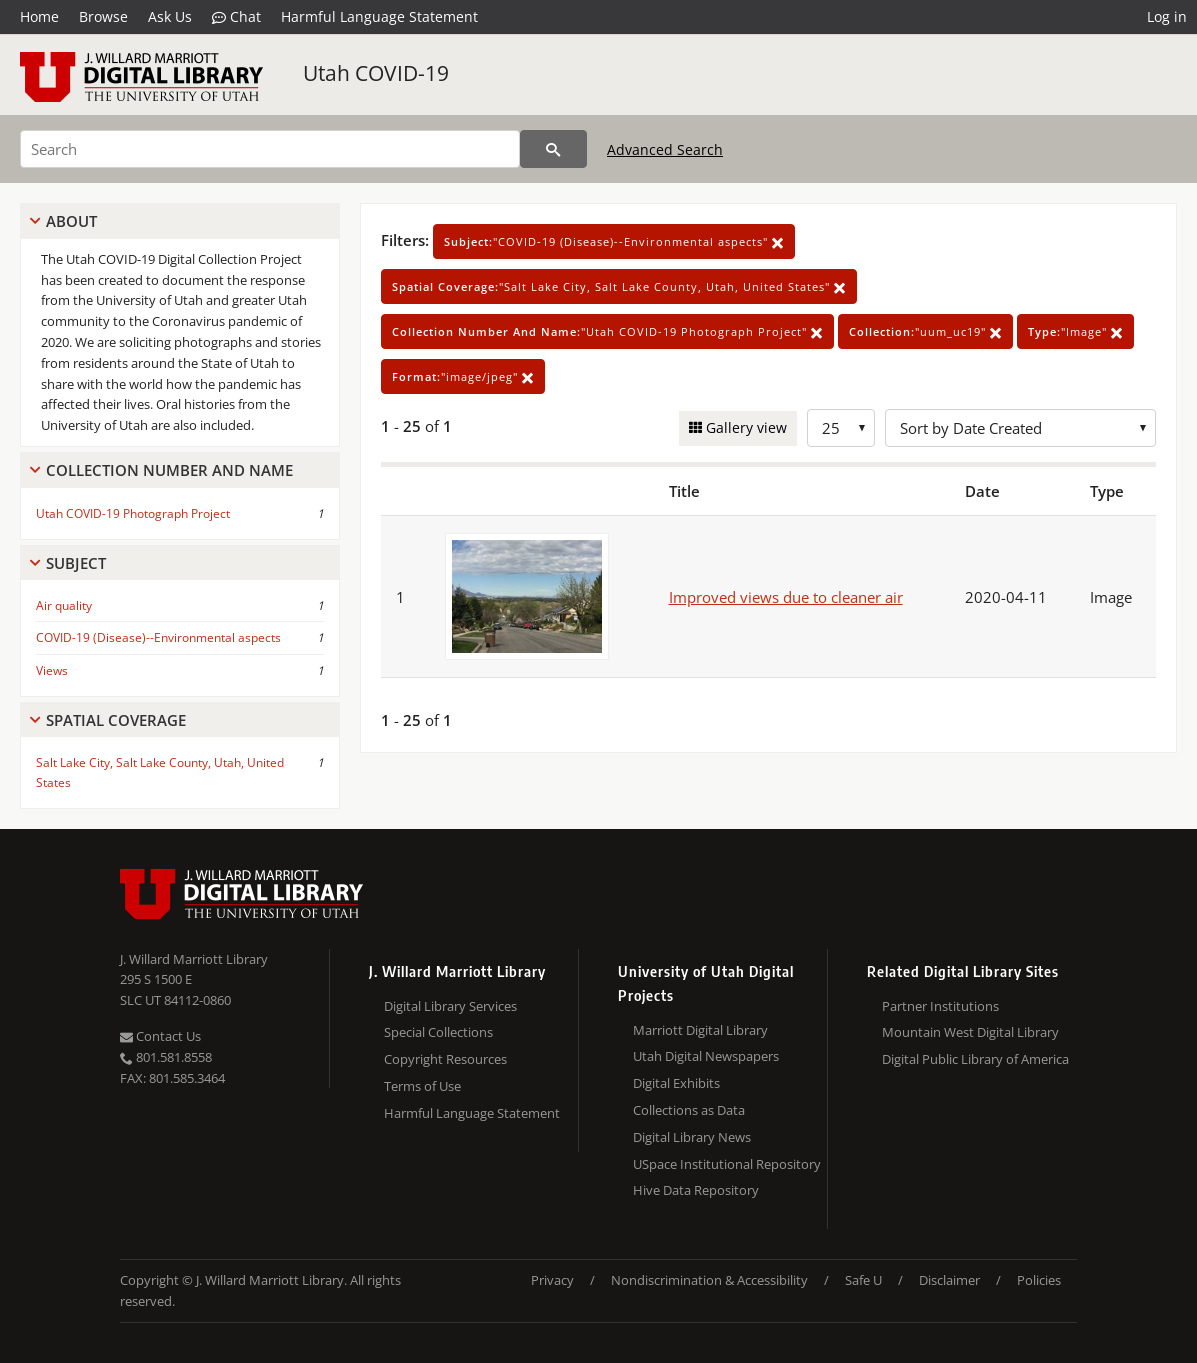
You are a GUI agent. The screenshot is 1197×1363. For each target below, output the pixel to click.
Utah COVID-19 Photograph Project (133, 513)
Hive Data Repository (696, 1190)
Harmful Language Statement (379, 16)
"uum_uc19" (925, 331)
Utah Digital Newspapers (706, 1056)
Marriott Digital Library (700, 1030)
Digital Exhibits (676, 1083)
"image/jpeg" (463, 376)
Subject (76, 563)
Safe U (863, 1280)
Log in (1167, 16)
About (71, 221)
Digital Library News (692, 1137)
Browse (103, 16)
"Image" (1075, 331)
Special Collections (438, 1032)
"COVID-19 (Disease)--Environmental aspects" (614, 241)
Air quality (64, 605)
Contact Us (160, 1036)
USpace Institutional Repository (727, 1164)
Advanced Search (665, 149)
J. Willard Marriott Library (194, 959)
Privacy (552, 1280)
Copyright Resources (445, 1059)
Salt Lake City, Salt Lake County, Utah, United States (160, 772)
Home (39, 16)
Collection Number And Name (169, 470)
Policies (1039, 1280)
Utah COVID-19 (376, 73)
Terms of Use (422, 1086)
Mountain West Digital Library (970, 1032)
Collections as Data (689, 1110)
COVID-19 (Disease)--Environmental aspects (158, 637)
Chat (236, 17)
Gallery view (744, 427)
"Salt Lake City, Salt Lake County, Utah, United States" (619, 286)
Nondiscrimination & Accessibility (709, 1280)
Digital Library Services (450, 1006)
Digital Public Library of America (975, 1059)
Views (52, 670)
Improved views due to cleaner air (786, 597)
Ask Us (170, 16)
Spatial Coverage (116, 720)
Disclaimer (949, 1280)
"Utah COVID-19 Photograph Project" (607, 331)
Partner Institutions (940, 1006)
